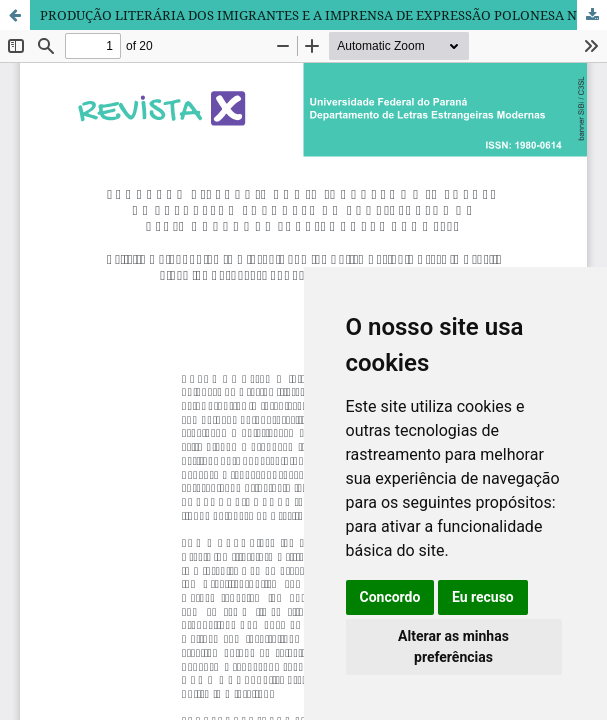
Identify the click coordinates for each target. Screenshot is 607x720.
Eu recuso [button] (483, 597)
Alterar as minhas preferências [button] (453, 646)
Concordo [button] (390, 597)
